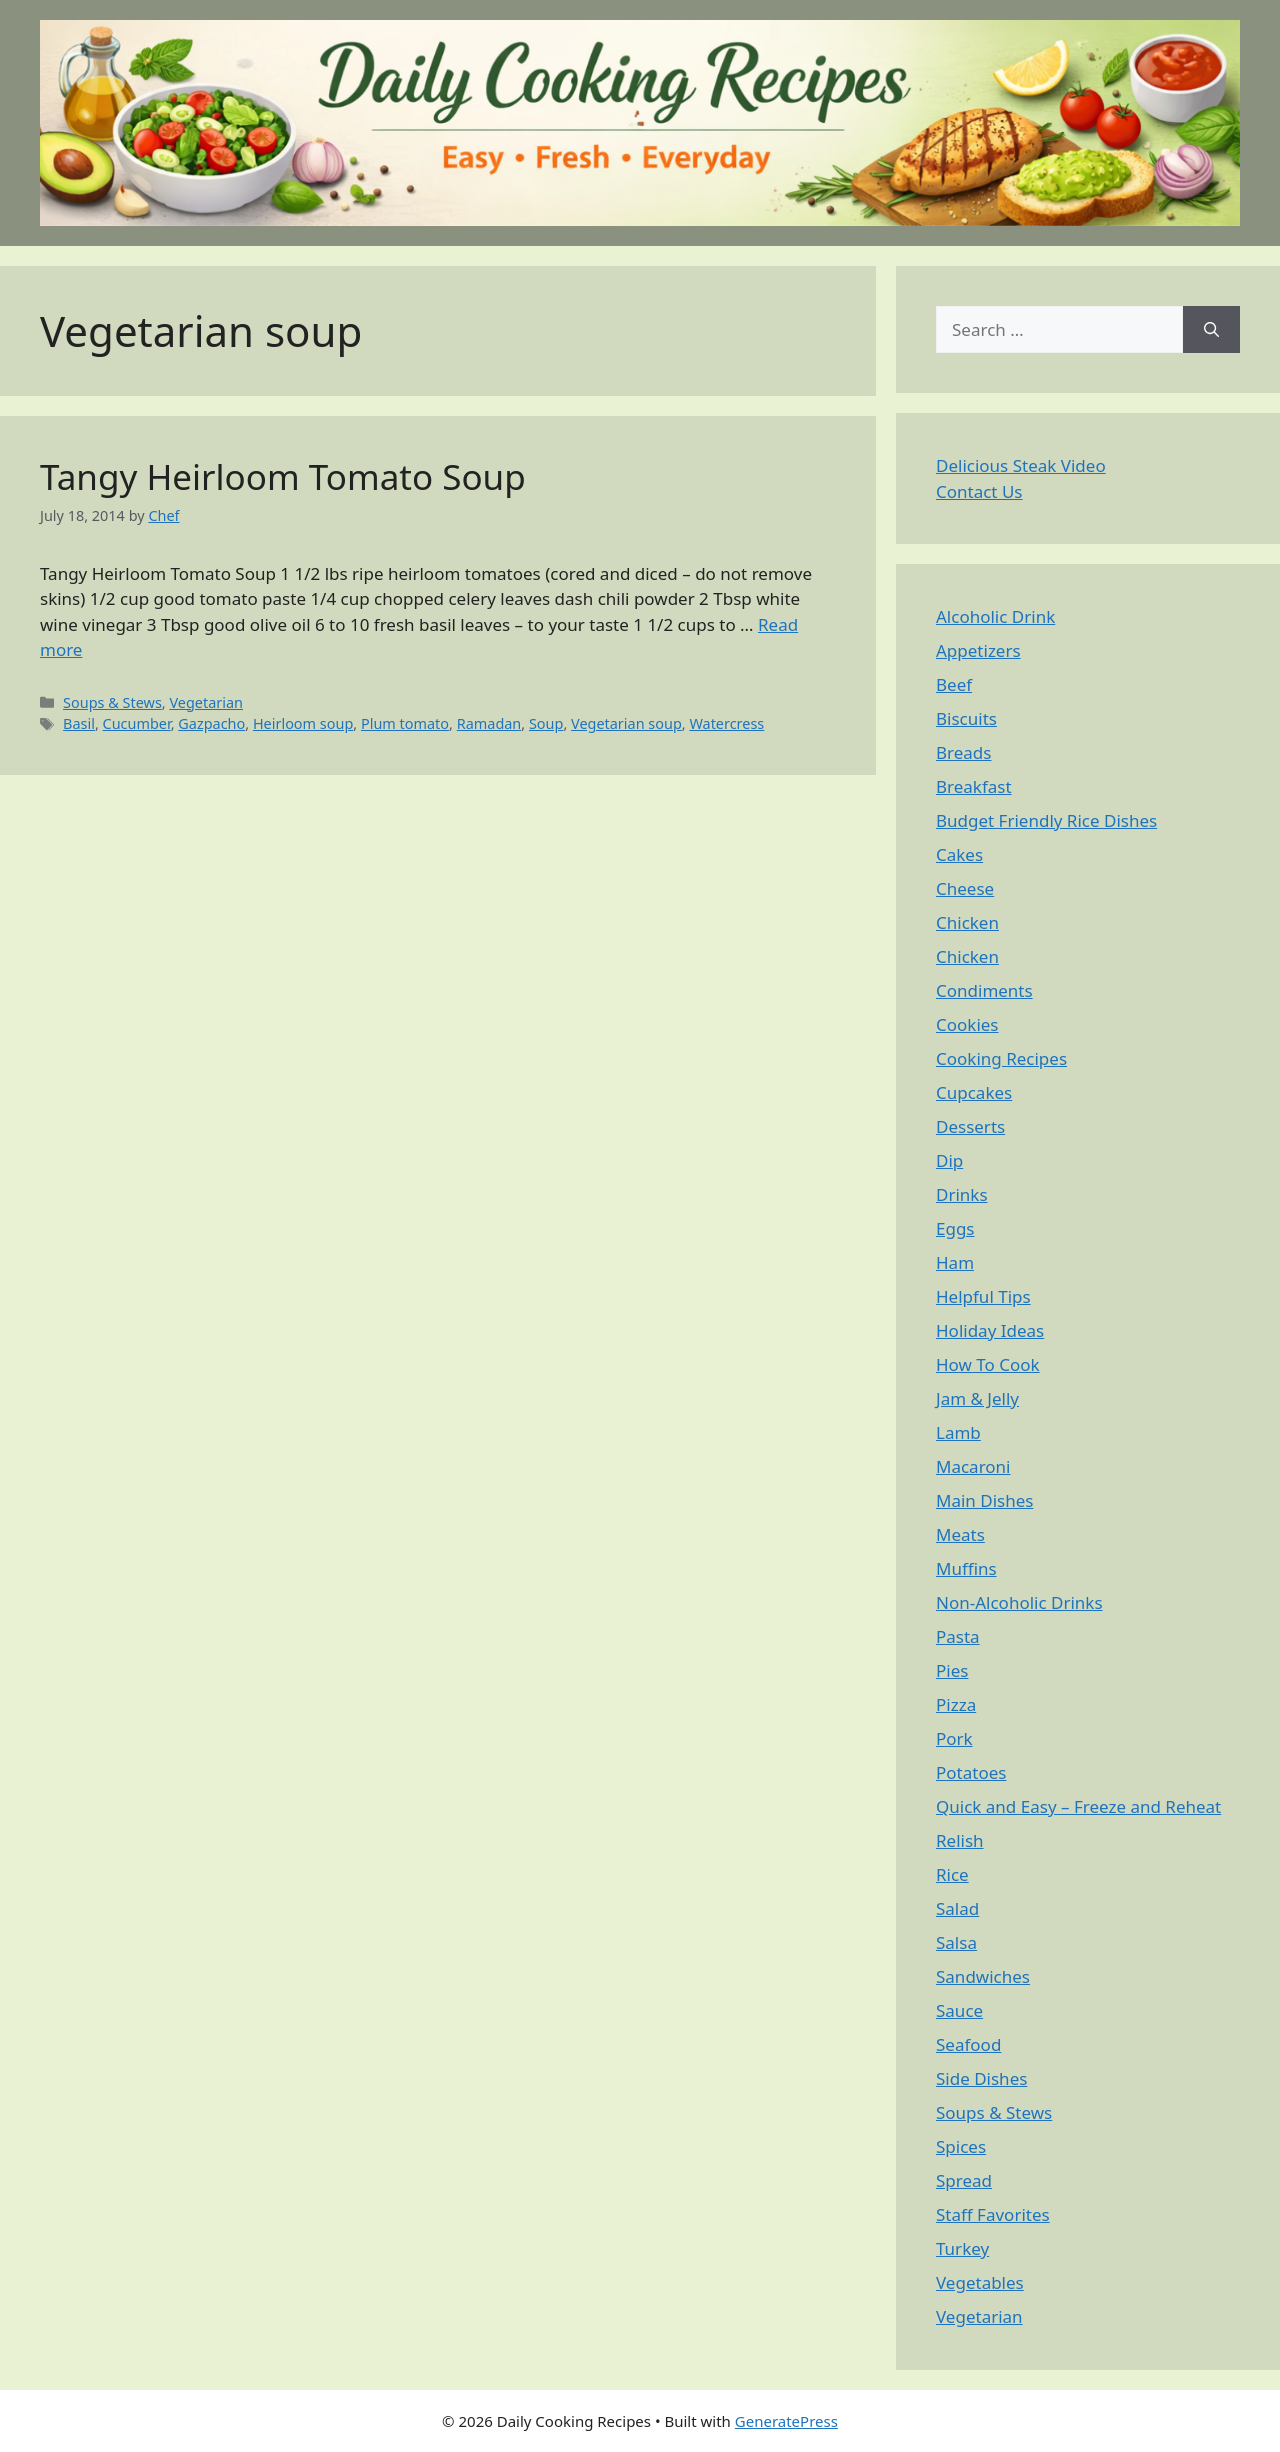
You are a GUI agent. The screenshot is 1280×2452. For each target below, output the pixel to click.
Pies (952, 1670)
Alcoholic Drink (995, 616)
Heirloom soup (303, 723)
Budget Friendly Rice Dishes (1046, 820)
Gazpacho (211, 723)
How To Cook (988, 1364)
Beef (954, 684)
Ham (955, 1262)
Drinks (962, 1194)
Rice (952, 1874)
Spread (964, 2180)
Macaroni (973, 1466)
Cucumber (137, 723)
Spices (961, 2146)
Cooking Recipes (1001, 1058)
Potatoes (971, 1772)
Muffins (966, 1568)
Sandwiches (983, 1976)
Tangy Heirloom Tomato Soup (283, 476)
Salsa (956, 1942)
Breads (963, 752)
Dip (949, 1160)
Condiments (984, 990)
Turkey (962, 2248)
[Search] (1211, 330)
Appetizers (978, 650)
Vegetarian (206, 702)
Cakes (959, 854)
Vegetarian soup (626, 723)
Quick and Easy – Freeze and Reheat (1078, 1806)
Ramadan (489, 723)
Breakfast (974, 786)
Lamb (958, 1432)
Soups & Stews (112, 702)
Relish (960, 1840)
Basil (79, 723)
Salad (957, 1908)
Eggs (955, 1228)
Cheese (965, 888)
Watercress (726, 723)
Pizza (956, 1704)
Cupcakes (974, 1092)
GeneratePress (786, 2421)
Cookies (967, 1024)
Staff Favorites (993, 2214)
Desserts (970, 1126)
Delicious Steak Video (1021, 465)
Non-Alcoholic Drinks (1019, 1602)
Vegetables (980, 2282)
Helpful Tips (983, 1296)
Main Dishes (984, 1500)
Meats (960, 1534)
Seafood (968, 2044)
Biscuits (966, 718)
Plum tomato (405, 723)
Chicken (967, 922)
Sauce (959, 2010)
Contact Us (979, 491)
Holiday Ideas (990, 1330)
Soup (546, 723)
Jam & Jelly (977, 1398)
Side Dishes (981, 2078)
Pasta (958, 1636)
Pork (954, 1738)
